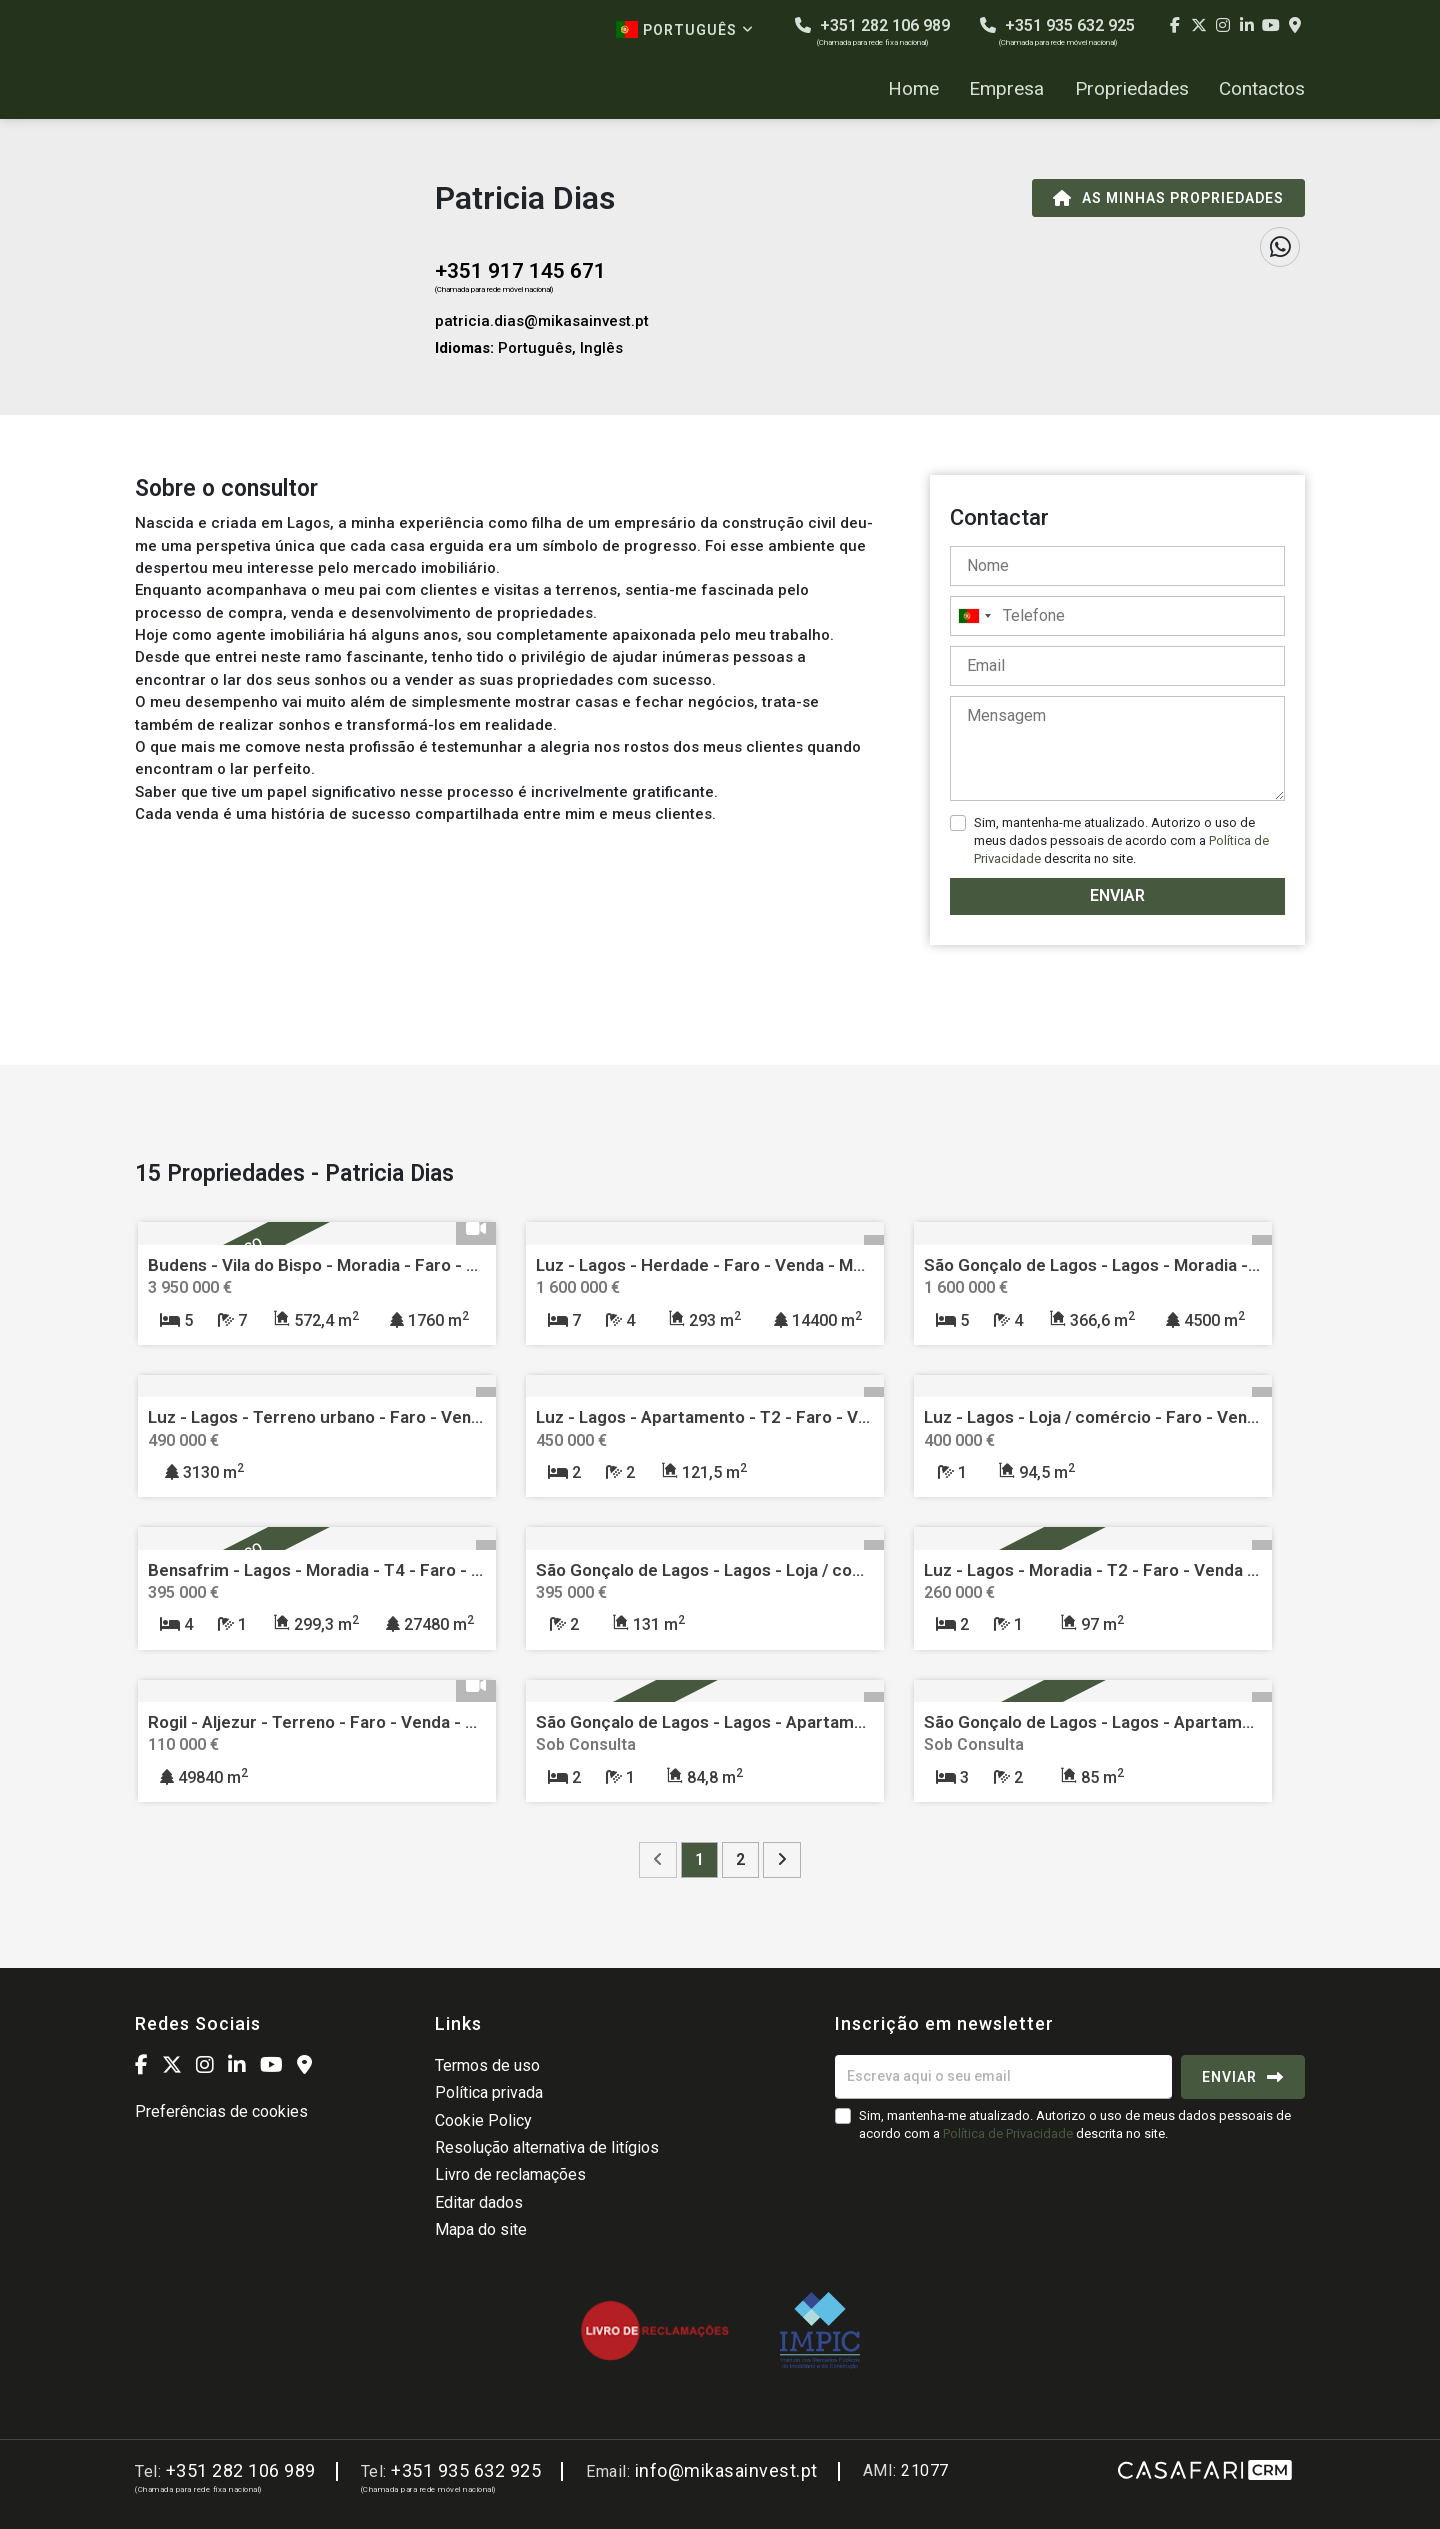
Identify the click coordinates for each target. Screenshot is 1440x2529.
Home (913, 89)
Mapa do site (481, 2229)
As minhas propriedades (1168, 198)
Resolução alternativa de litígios (547, 2147)
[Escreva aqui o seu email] (1003, 2077)
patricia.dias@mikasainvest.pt (542, 321)
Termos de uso (487, 2065)
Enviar (1117, 895)
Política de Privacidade (1009, 2133)
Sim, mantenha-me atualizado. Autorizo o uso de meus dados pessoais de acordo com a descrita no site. (1121, 840)
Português (685, 29)
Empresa (1006, 89)
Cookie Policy (483, 2120)
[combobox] (1117, 616)
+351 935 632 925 (1057, 31)
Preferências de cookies (221, 2111)
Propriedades (1132, 89)
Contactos (1262, 89)
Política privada (489, 2092)
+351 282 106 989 (872, 31)
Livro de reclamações (510, 2174)
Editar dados (479, 2202)
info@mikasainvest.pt (726, 2470)
